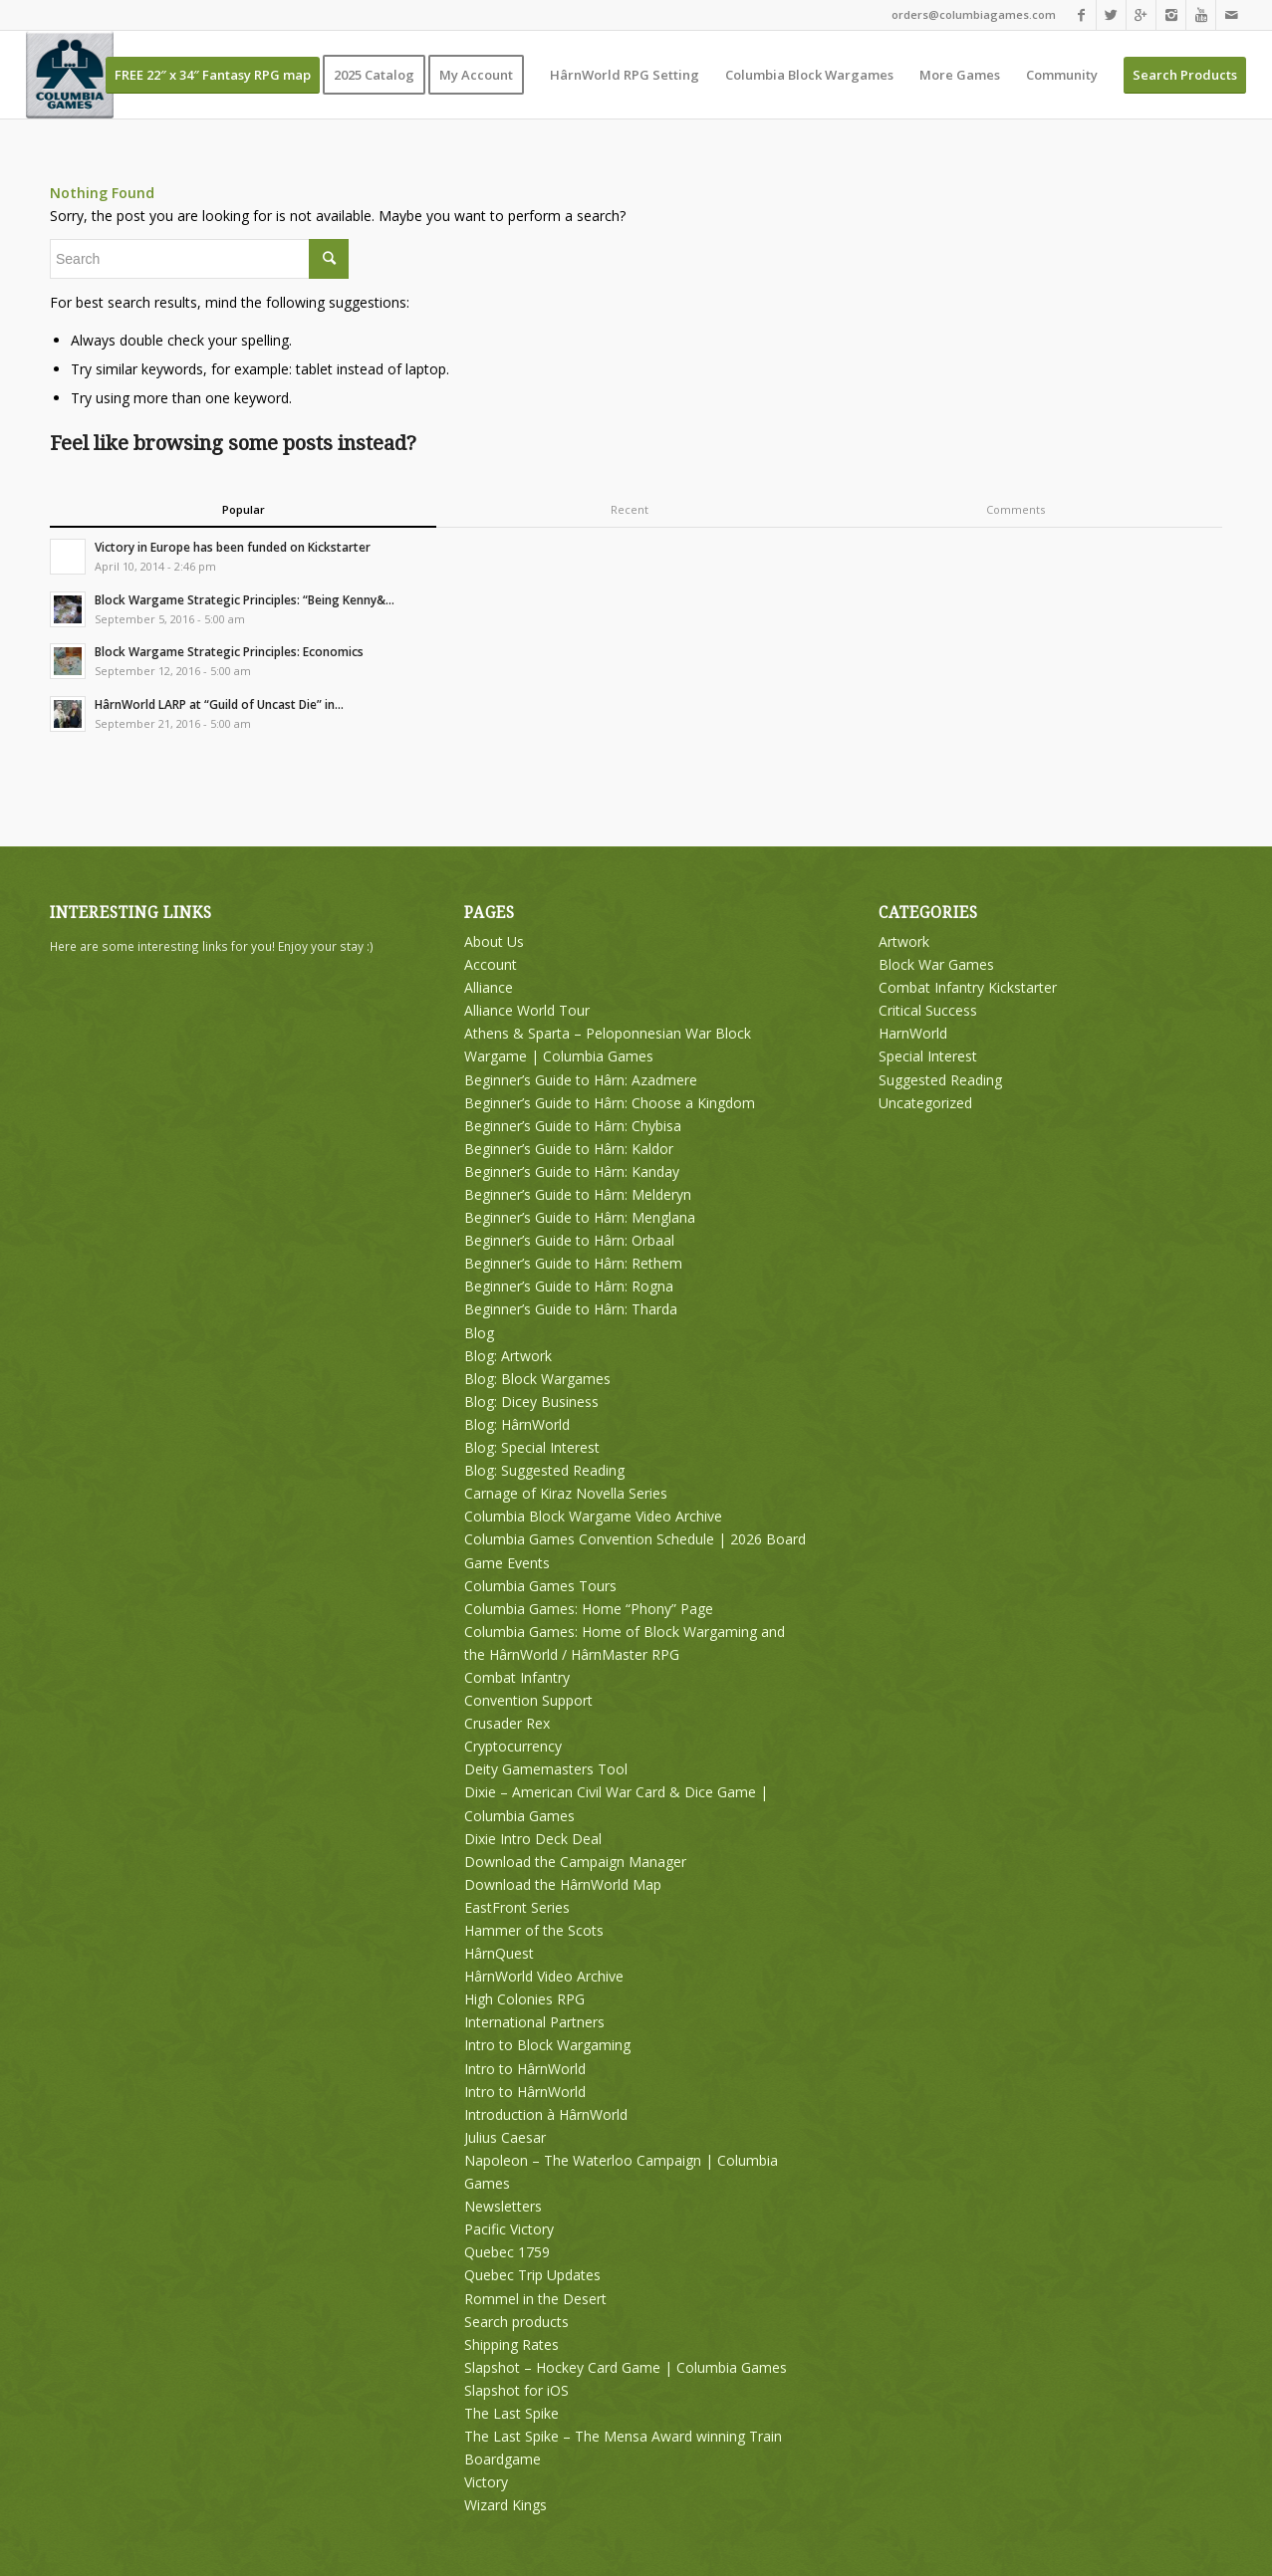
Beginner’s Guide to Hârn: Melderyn (577, 1194)
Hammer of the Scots (534, 1930)
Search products (516, 2321)
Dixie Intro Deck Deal (533, 1838)
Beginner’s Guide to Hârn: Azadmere (580, 1079)
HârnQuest (499, 1953)
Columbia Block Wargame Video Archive (593, 1516)
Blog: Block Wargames (537, 1378)
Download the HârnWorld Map (562, 1884)
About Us (494, 941)
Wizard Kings (505, 2504)
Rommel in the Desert (535, 2298)
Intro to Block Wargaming (547, 2044)
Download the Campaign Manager (575, 1861)
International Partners (534, 2021)
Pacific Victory (509, 2229)
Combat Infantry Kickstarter (968, 987)
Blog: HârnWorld (517, 1424)
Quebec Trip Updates (532, 2274)
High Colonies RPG (524, 1999)
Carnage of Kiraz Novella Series (565, 1493)
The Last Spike (511, 2413)
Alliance (488, 987)
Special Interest (928, 1056)
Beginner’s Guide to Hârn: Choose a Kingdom (609, 1102)
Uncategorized (925, 1102)
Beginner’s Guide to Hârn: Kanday (571, 1171)
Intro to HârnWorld (525, 2068)
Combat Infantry (517, 1677)
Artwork (904, 941)
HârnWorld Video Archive (544, 1976)
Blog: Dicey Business (531, 1401)
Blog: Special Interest (532, 1447)
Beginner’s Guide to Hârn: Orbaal (569, 1240)
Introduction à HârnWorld (546, 2114)
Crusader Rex (507, 1723)
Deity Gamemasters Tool (546, 1768)
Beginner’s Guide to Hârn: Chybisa (572, 1125)
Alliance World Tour (527, 1010)
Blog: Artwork (508, 1355)
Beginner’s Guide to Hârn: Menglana (579, 1217)
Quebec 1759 (507, 2251)
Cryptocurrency (513, 1746)
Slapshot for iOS (516, 2390)
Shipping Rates (511, 2344)
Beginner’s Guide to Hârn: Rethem (573, 1263)
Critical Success (928, 1010)
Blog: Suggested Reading (544, 1470)
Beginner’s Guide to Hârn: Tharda (570, 1308)
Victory (486, 2481)
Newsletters (503, 2206)
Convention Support (528, 1700)
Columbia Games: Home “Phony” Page (588, 1608)
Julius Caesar (505, 2137)
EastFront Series (517, 1907)
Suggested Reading (940, 1079)
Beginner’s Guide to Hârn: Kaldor (568, 1148)
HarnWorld (913, 1033)
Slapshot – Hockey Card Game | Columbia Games (625, 2367)
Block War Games (936, 964)
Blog (479, 1332)
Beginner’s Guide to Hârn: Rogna (568, 1286)
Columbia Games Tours (540, 1585)
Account (490, 964)
